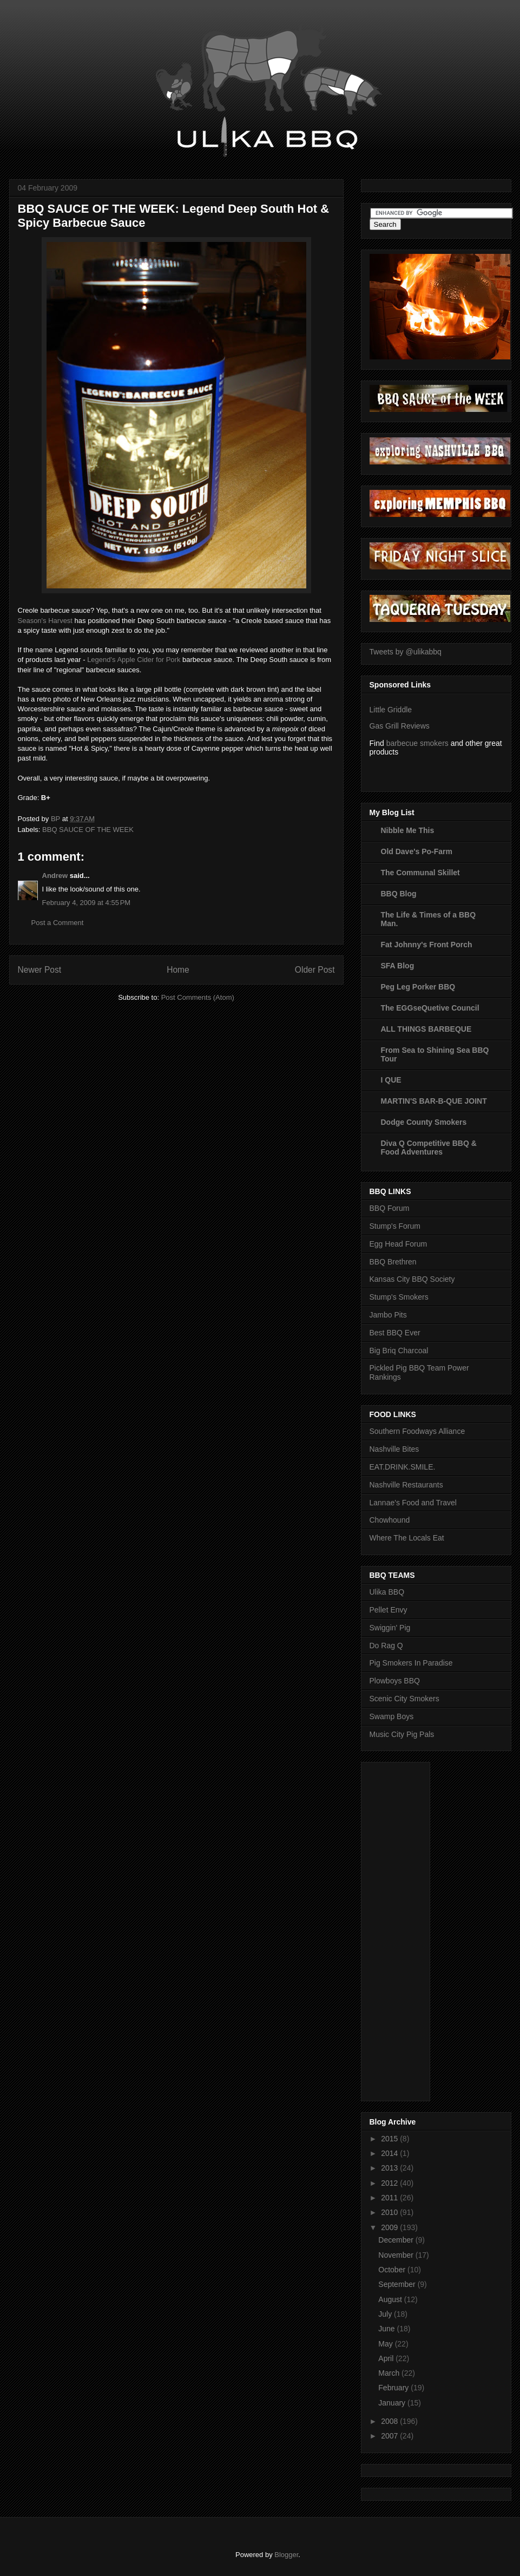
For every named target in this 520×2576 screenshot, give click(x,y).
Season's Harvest (45, 621)
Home (178, 969)
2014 (390, 2153)
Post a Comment (57, 923)
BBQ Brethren (393, 1261)
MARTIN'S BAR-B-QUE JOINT (434, 1101)
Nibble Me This (408, 830)
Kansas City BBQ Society (412, 1279)
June (387, 2328)
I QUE (391, 1080)
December (396, 2240)
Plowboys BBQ (395, 1680)
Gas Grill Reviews (400, 726)
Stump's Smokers (399, 1297)
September (397, 2284)
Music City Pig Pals (402, 1734)
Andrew (55, 875)
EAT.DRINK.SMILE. (403, 1467)
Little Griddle (391, 709)
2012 (390, 2183)
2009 (390, 2227)
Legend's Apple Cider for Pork (133, 660)
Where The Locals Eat (407, 1537)
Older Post (315, 969)
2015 (390, 2138)
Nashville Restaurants (406, 1484)
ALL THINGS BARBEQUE (426, 1029)
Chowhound (390, 1520)
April (387, 2358)
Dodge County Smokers (424, 1122)
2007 (390, 2435)
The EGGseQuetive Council (430, 1008)
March (389, 2373)
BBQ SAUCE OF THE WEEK (88, 829)
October (392, 2269)
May (386, 2343)
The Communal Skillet (420, 872)
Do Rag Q (386, 1645)
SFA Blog (397, 965)
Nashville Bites (394, 1449)
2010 (390, 2212)
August (391, 2299)
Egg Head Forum (398, 1244)
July (386, 2314)
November (396, 2255)
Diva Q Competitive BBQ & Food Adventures (429, 1147)
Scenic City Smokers (404, 1698)
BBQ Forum (390, 1208)
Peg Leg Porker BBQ (418, 986)
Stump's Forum (395, 1226)
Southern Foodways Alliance (417, 1431)
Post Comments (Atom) (197, 997)
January (392, 2402)
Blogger (286, 2555)
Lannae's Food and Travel (413, 1502)
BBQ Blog (399, 893)
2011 (390, 2197)
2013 (390, 2168)
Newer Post (40, 969)
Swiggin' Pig (390, 1627)
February (394, 2387)
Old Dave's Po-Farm (416, 851)
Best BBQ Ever (395, 1332)
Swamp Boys (392, 1716)
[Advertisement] (413, 1928)
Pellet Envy (388, 1609)
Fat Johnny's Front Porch (426, 944)
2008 (390, 2421)
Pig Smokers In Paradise (411, 1663)
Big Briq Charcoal (399, 1350)
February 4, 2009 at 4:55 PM (86, 903)
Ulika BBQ (387, 1592)
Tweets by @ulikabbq (406, 651)
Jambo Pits (388, 1314)
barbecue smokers (417, 743)
